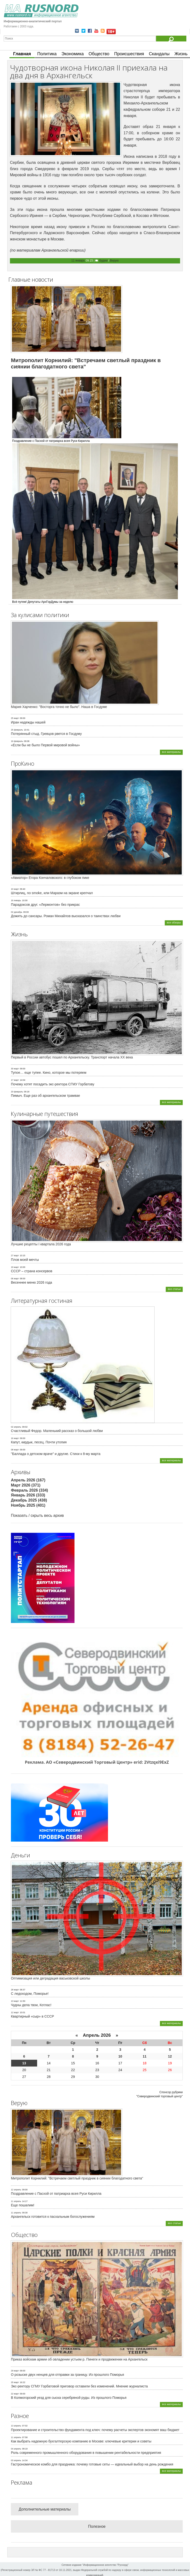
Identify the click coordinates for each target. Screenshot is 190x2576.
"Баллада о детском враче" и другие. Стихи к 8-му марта (55, 1454)
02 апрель (16, 1427)
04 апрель (16, 2449)
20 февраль (17, 1091)
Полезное (97, 2526)
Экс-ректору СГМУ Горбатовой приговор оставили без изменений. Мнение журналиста (79, 2386)
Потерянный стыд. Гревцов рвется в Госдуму (46, 734)
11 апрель (16, 2201)
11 (145, 2056)
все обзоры (174, 922)
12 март (15, 2012)
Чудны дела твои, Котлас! (31, 2005)
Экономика (72, 53)
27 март (15, 1255)
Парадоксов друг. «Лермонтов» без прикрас (45, 904)
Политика (47, 53)
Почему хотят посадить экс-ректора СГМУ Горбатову (52, 1084)
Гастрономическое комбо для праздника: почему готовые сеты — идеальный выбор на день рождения (92, 2464)
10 (120, 2056)
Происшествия (129, 53)
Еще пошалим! (22, 2205)
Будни (103, 260)
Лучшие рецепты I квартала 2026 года (41, 1244)
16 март (15, 1438)
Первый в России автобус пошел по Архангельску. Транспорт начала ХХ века (72, 1057)
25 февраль (17, 730)
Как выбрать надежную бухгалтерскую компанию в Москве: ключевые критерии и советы (81, 2441)
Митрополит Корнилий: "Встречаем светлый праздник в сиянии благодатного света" (77, 2178)
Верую (114, 260)
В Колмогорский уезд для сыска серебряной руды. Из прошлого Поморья (68, 2398)
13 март (15, 2001)
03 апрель (16, 2460)
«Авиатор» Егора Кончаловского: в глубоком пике (50, 878)
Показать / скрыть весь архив (37, 1515)
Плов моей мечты (25, 1260)
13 (24, 2063)
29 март (15, 2370)
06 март (15, 1278)
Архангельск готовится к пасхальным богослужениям (53, 2216)
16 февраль (17, 741)
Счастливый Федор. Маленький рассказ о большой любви (57, 1431)
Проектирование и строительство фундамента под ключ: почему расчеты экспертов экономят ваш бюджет (95, 2430)
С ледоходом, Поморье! (30, 1994)
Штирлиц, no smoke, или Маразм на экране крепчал (52, 893)
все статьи (174, 1289)
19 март (15, 1267)
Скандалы (159, 53)
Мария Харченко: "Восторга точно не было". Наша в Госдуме (59, 707)
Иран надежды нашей (28, 722)
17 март (15, 1080)
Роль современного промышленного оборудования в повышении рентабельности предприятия (86, 2453)
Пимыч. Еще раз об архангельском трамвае (45, 1095)
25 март (15, 718)
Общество (99, 53)
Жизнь (181, 53)
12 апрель (16, 2189)
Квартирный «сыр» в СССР (32, 2016)
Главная (22, 53)
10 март (15, 889)
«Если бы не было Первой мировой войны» (45, 745)
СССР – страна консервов (31, 1271)
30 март (15, 1068)
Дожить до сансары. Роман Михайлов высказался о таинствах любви (66, 916)
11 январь (78, 260)
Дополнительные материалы (45, 2509)
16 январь (16, 900)
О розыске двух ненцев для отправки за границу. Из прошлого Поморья (67, 2375)
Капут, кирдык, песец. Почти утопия (39, 1442)
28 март (15, 1989)
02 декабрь (16, 912)
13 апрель (16, 2426)
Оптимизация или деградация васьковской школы (50, 1978)
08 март (15, 1449)
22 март (15, 2394)
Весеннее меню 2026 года (31, 1282)
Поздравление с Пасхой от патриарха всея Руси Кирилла (56, 2193)
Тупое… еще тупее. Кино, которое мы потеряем (48, 1072)
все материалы (171, 751)
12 (170, 2056)
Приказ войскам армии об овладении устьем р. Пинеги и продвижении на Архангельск (79, 2359)
